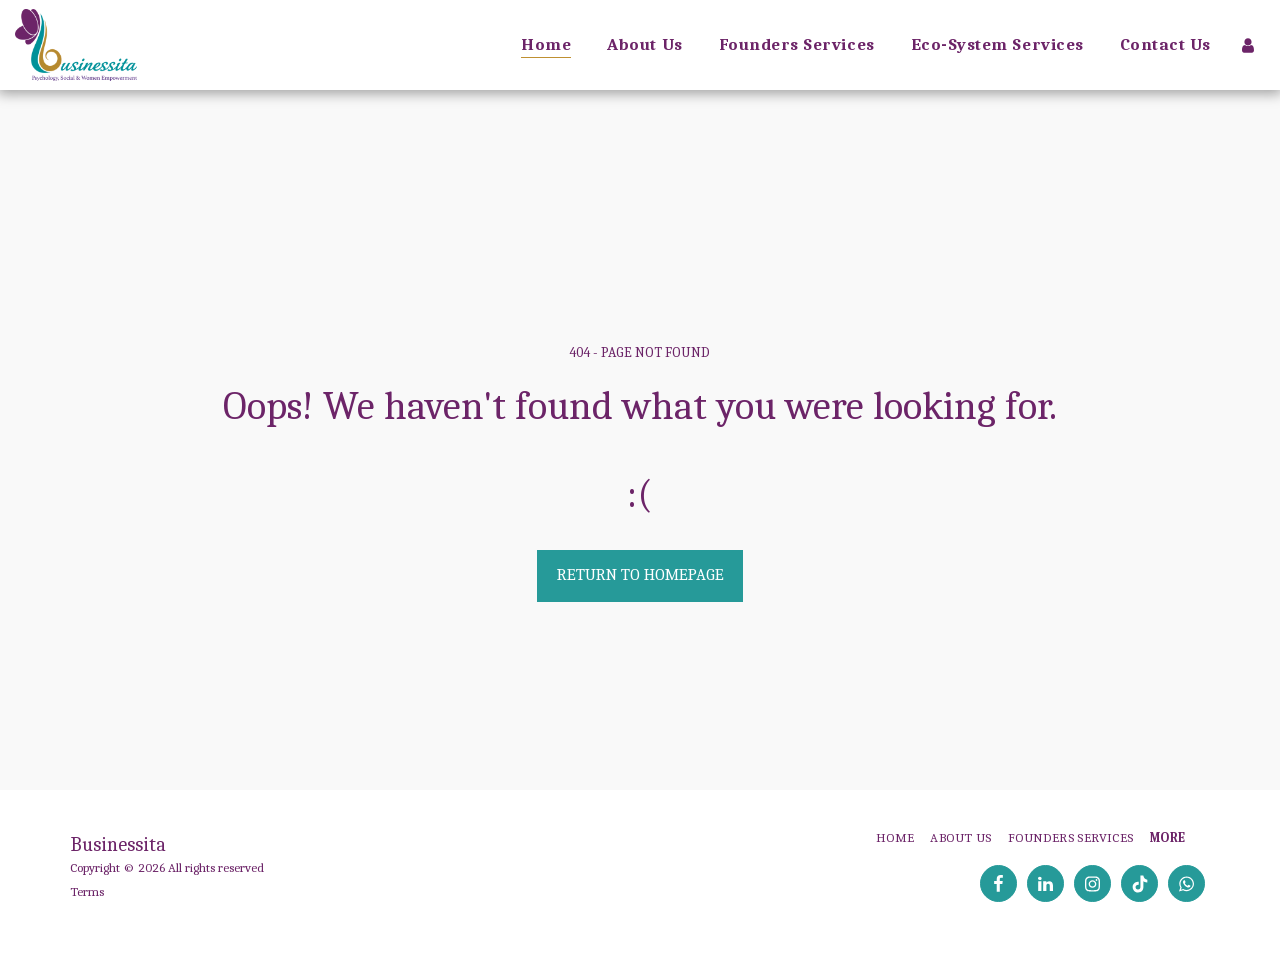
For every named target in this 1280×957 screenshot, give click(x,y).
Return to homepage (640, 574)
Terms (87, 891)
